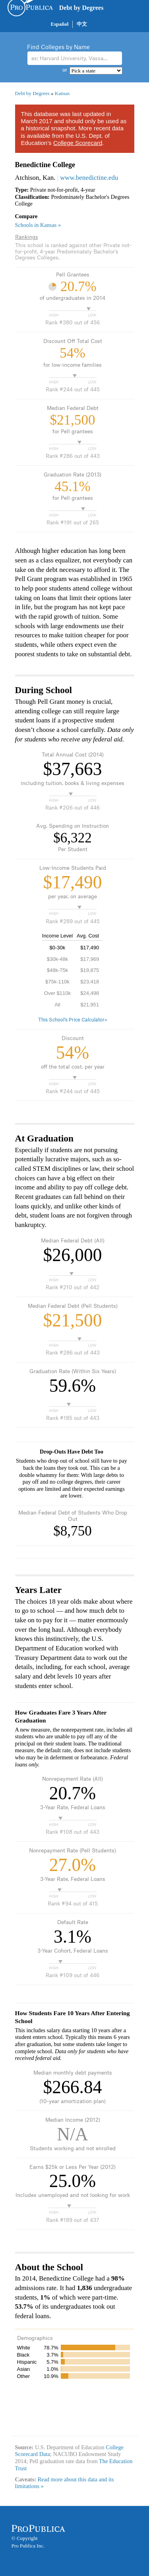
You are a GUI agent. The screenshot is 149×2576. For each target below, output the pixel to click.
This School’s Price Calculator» (72, 1019)
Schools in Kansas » (38, 225)
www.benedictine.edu (89, 177)
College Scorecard (77, 142)
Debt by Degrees (81, 7)
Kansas (62, 93)
